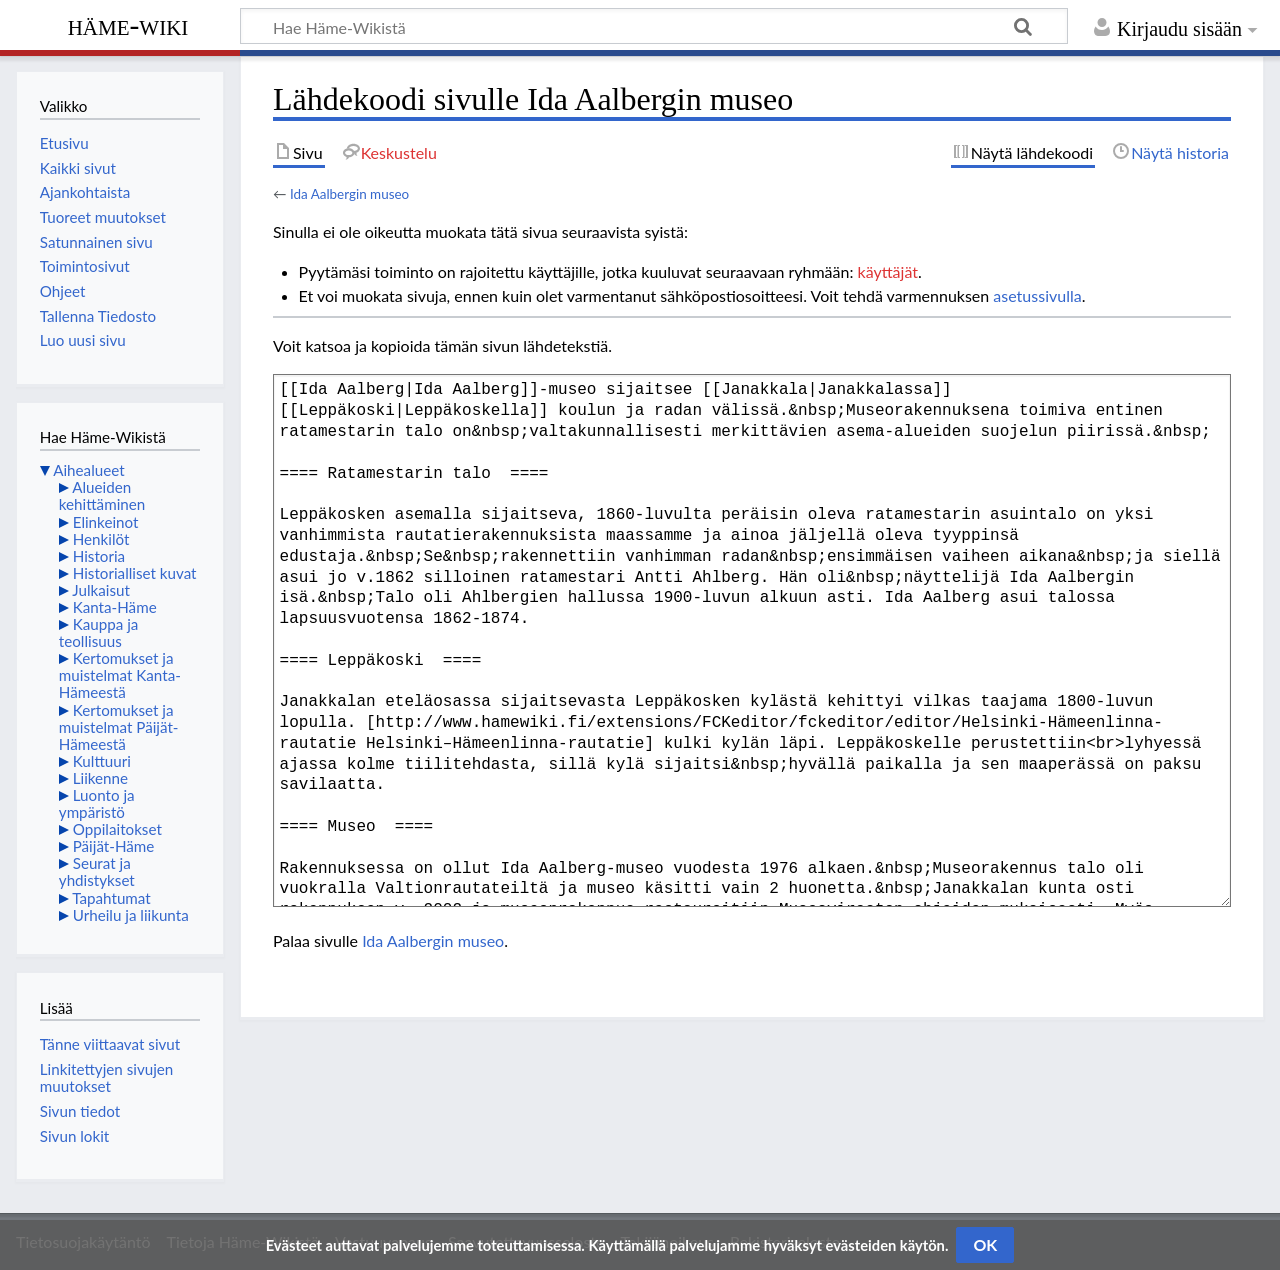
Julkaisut (101, 590)
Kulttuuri (102, 761)
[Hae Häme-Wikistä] (654, 26)
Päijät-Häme (114, 846)
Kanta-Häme (115, 607)
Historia (99, 556)
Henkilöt (101, 539)
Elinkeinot (106, 522)
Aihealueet (88, 470)
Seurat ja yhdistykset (97, 871)
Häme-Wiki (128, 25)
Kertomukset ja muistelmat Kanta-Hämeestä (120, 675)
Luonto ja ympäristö (97, 803)
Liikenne (100, 778)
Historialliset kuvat (135, 573)
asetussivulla (1037, 295)
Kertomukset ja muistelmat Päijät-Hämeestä (119, 727)
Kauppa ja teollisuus (99, 632)
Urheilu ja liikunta (131, 915)
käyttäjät (888, 271)
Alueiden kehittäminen (102, 495)
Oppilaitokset (117, 829)
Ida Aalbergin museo (349, 194)
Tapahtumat (111, 898)
